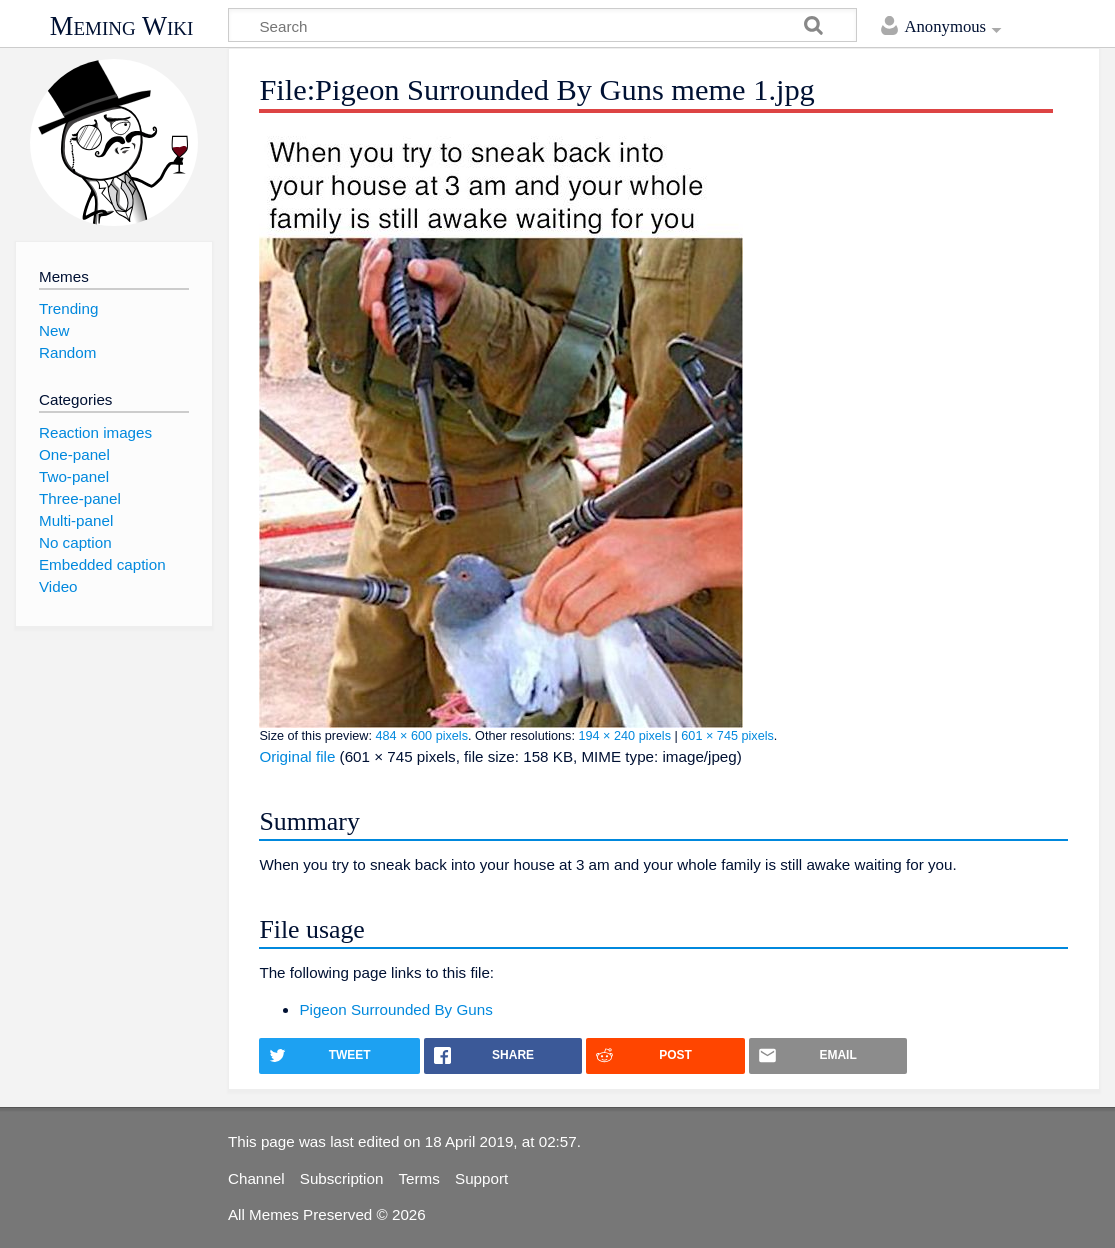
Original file (297, 756)
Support (481, 1178)
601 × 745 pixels (727, 736)
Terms (419, 1178)
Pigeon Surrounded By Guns (395, 1009)
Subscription (342, 1178)
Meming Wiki (122, 26)
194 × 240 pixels (624, 736)
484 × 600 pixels (421, 736)
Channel (256, 1178)
